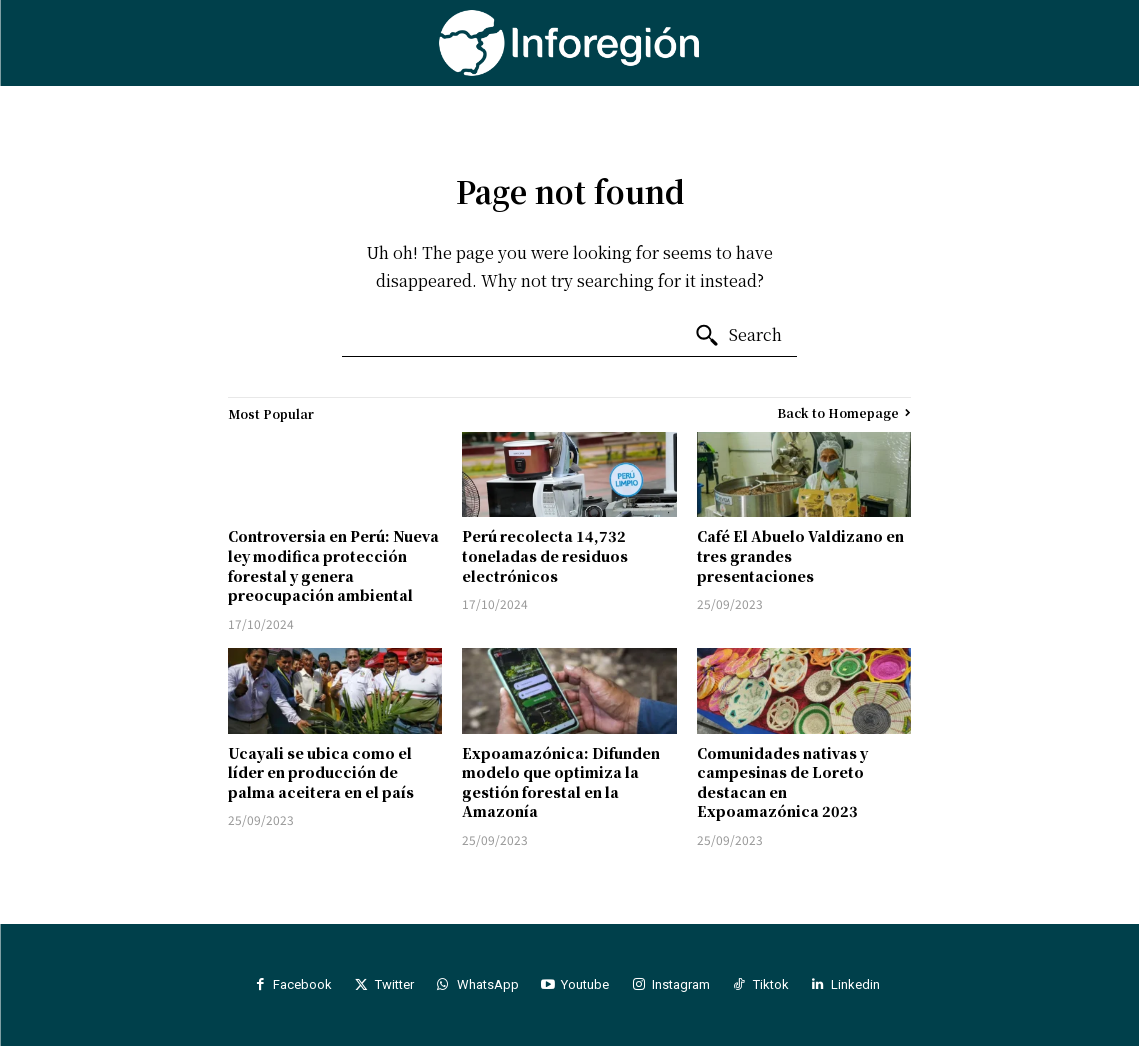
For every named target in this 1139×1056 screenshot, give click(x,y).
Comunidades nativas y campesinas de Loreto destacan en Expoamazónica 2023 (782, 782)
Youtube (590, 989)
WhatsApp (483, 989)
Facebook (279, 989)
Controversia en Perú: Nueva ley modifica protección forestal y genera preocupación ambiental (333, 565)
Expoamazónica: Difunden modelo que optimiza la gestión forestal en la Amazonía (561, 782)
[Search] (738, 336)
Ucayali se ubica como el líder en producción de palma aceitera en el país (321, 772)
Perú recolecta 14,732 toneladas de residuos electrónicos (545, 555)
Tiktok (794, 989)
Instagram (695, 989)
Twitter (380, 989)
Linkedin (888, 989)
